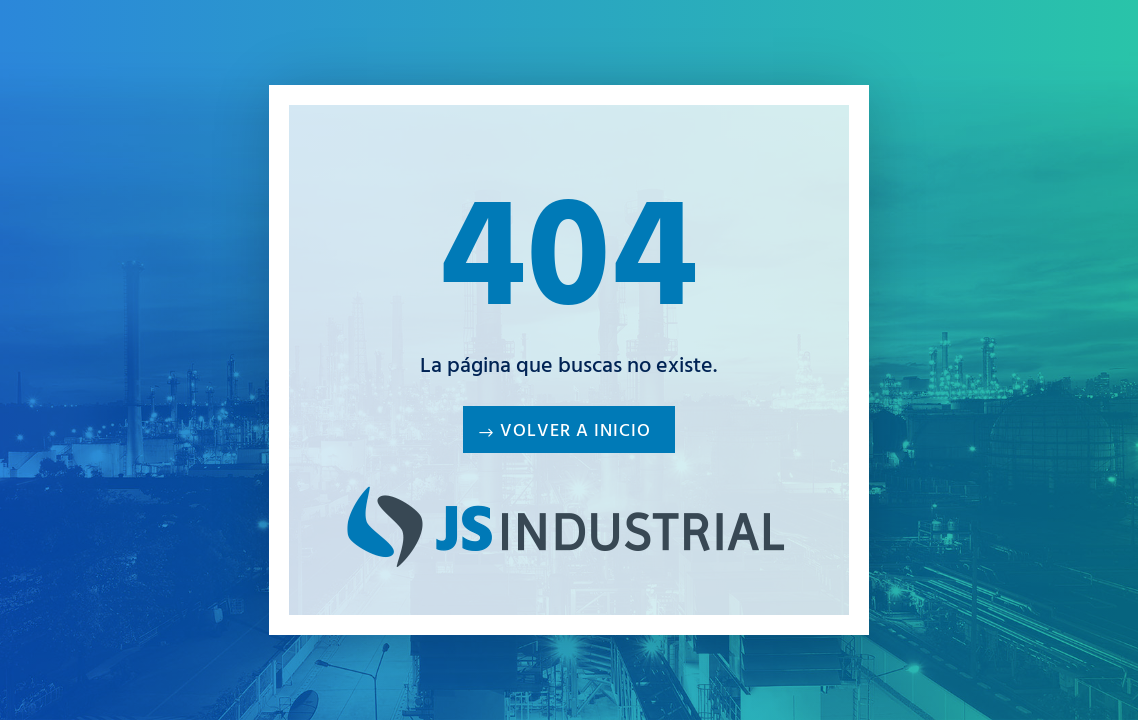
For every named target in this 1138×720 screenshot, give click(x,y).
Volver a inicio (575, 433)
